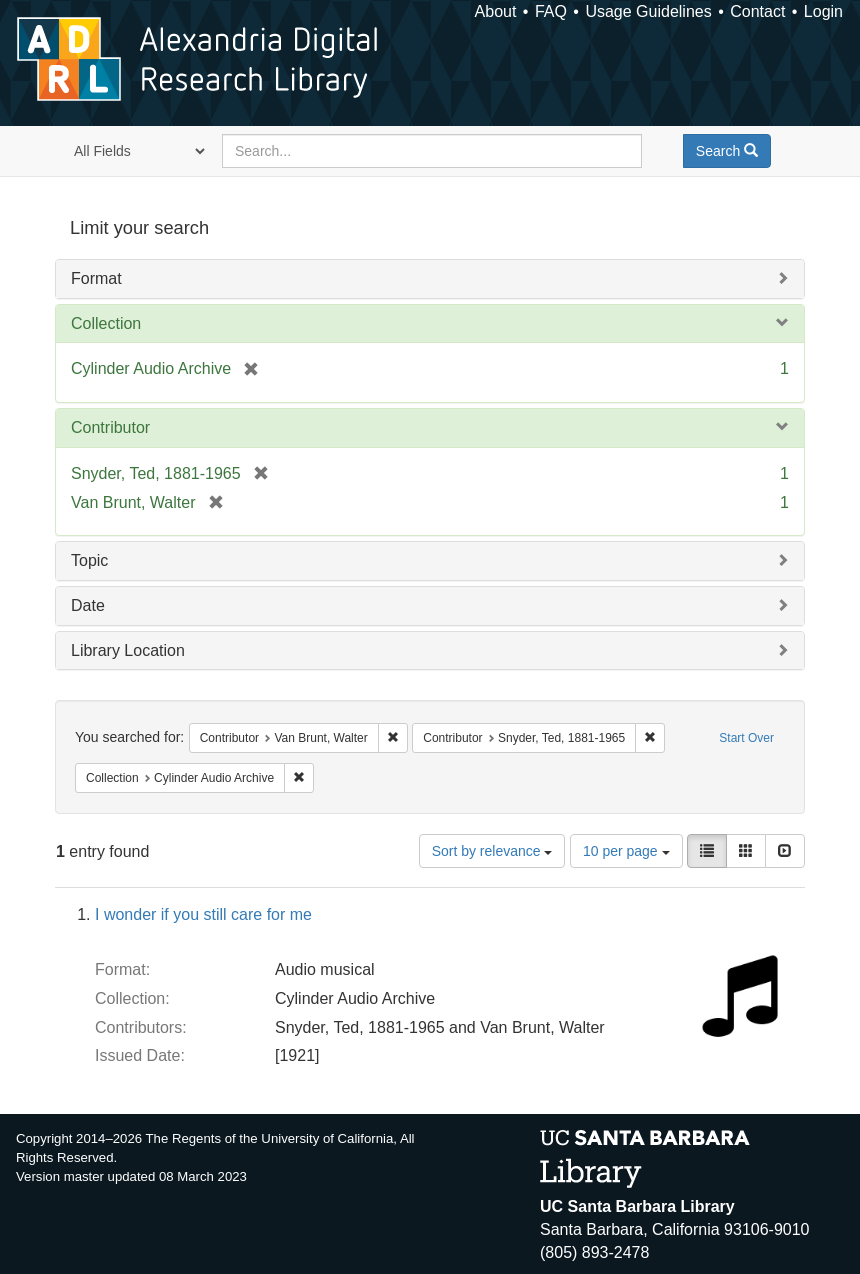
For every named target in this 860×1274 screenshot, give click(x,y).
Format (96, 278)
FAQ (551, 11)
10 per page (626, 851)
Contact (757, 11)
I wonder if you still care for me (203, 914)
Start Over (746, 738)
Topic (89, 560)
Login (823, 11)
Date (88, 605)
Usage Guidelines (648, 11)
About (496, 11)
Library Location (128, 650)
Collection (106, 323)
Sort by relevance (492, 851)
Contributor (110, 427)
